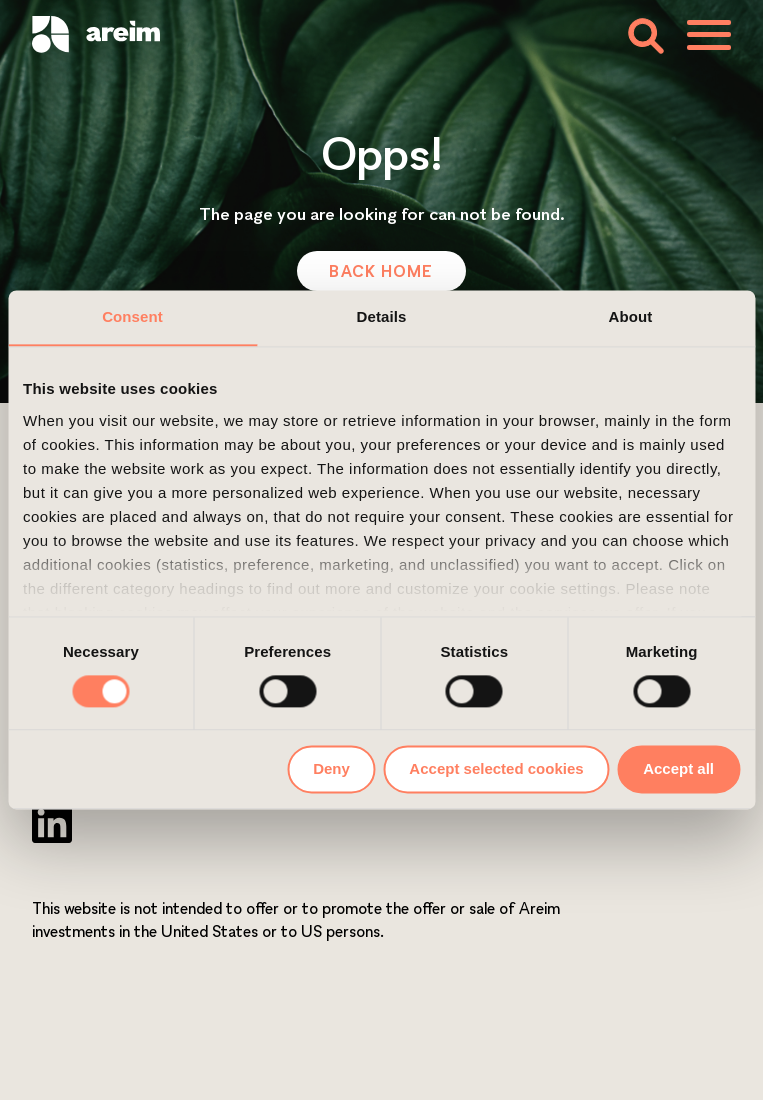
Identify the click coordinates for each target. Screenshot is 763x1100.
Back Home (381, 271)
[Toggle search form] (644, 34)
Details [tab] (382, 316)
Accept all (678, 769)
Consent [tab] (132, 316)
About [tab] (631, 316)
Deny (331, 769)
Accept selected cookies (496, 769)
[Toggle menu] (709, 35)
